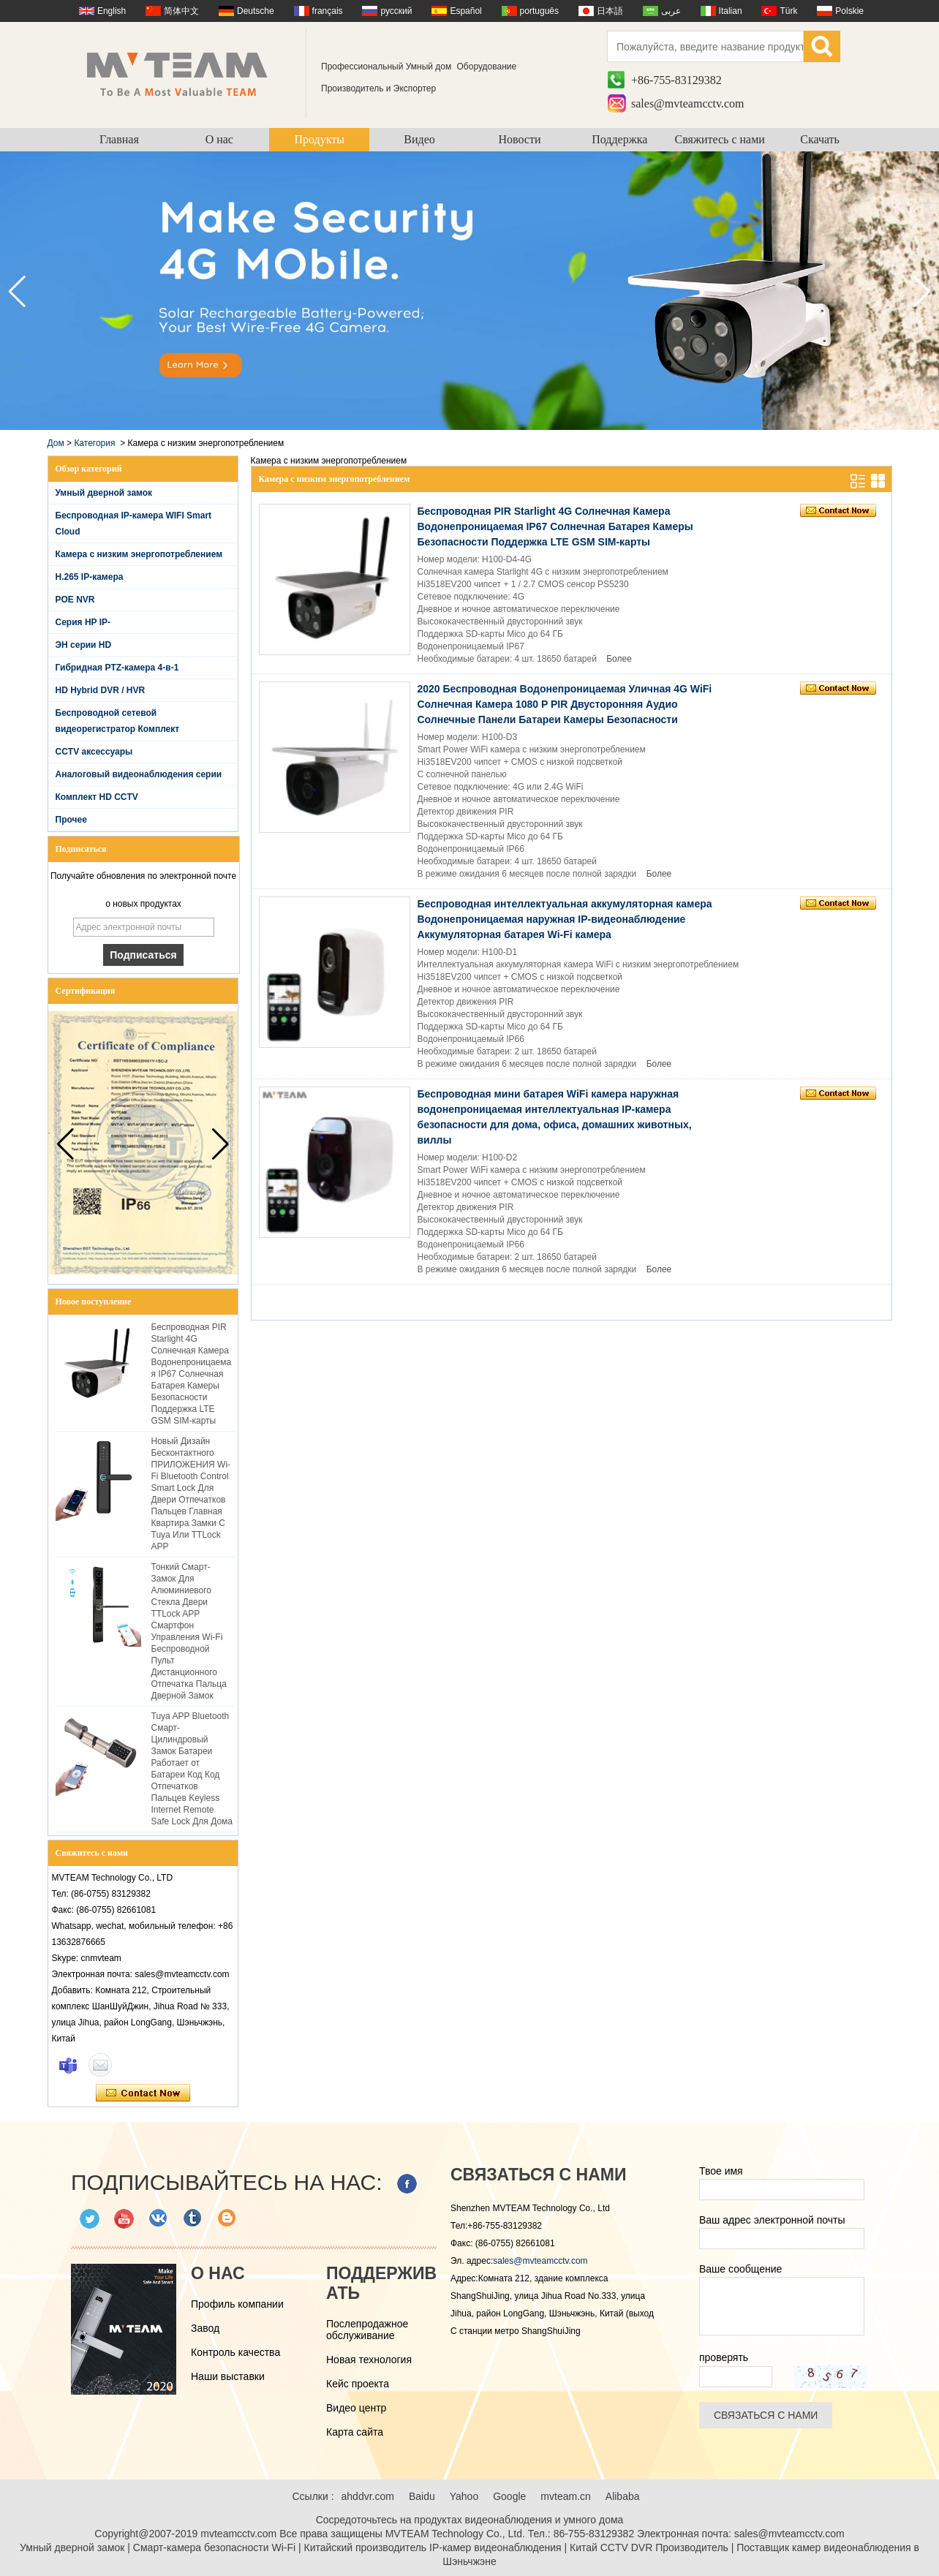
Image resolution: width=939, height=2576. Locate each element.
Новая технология (369, 2359)
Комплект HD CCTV (97, 797)
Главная (119, 139)
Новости (519, 139)
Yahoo (464, 2496)
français (327, 11)
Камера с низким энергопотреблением (139, 554)
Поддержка (619, 139)
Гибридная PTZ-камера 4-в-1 (117, 667)
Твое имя (721, 2171)
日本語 (610, 11)
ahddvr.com (368, 2496)
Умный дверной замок (104, 493)
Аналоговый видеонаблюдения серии (139, 774)
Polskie (849, 11)
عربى (671, 11)
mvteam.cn (565, 2496)
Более (619, 659)
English (111, 11)
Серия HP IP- (83, 622)
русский (396, 11)
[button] (922, 292)
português (539, 11)
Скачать (820, 139)
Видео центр (356, 2408)
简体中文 (181, 11)
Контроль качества (235, 2352)
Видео (419, 139)
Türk (788, 11)
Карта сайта (354, 2432)
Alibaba (623, 2496)
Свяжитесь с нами (720, 139)
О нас (219, 139)
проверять (723, 2357)
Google (509, 2496)
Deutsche (255, 11)
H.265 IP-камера (90, 577)
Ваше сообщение (740, 2269)
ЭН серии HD (84, 645)
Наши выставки (228, 2376)
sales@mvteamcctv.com (687, 103)
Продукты (319, 139)
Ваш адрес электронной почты (772, 2220)
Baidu (422, 2496)
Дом (56, 443)
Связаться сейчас (143, 2093)
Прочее (71, 820)
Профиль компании (237, 2304)
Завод (205, 2328)
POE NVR (75, 599)
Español (465, 11)
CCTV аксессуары (94, 752)
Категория (94, 443)
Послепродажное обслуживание (367, 2329)
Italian (730, 11)
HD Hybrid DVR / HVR (101, 690)
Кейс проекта (357, 2384)
